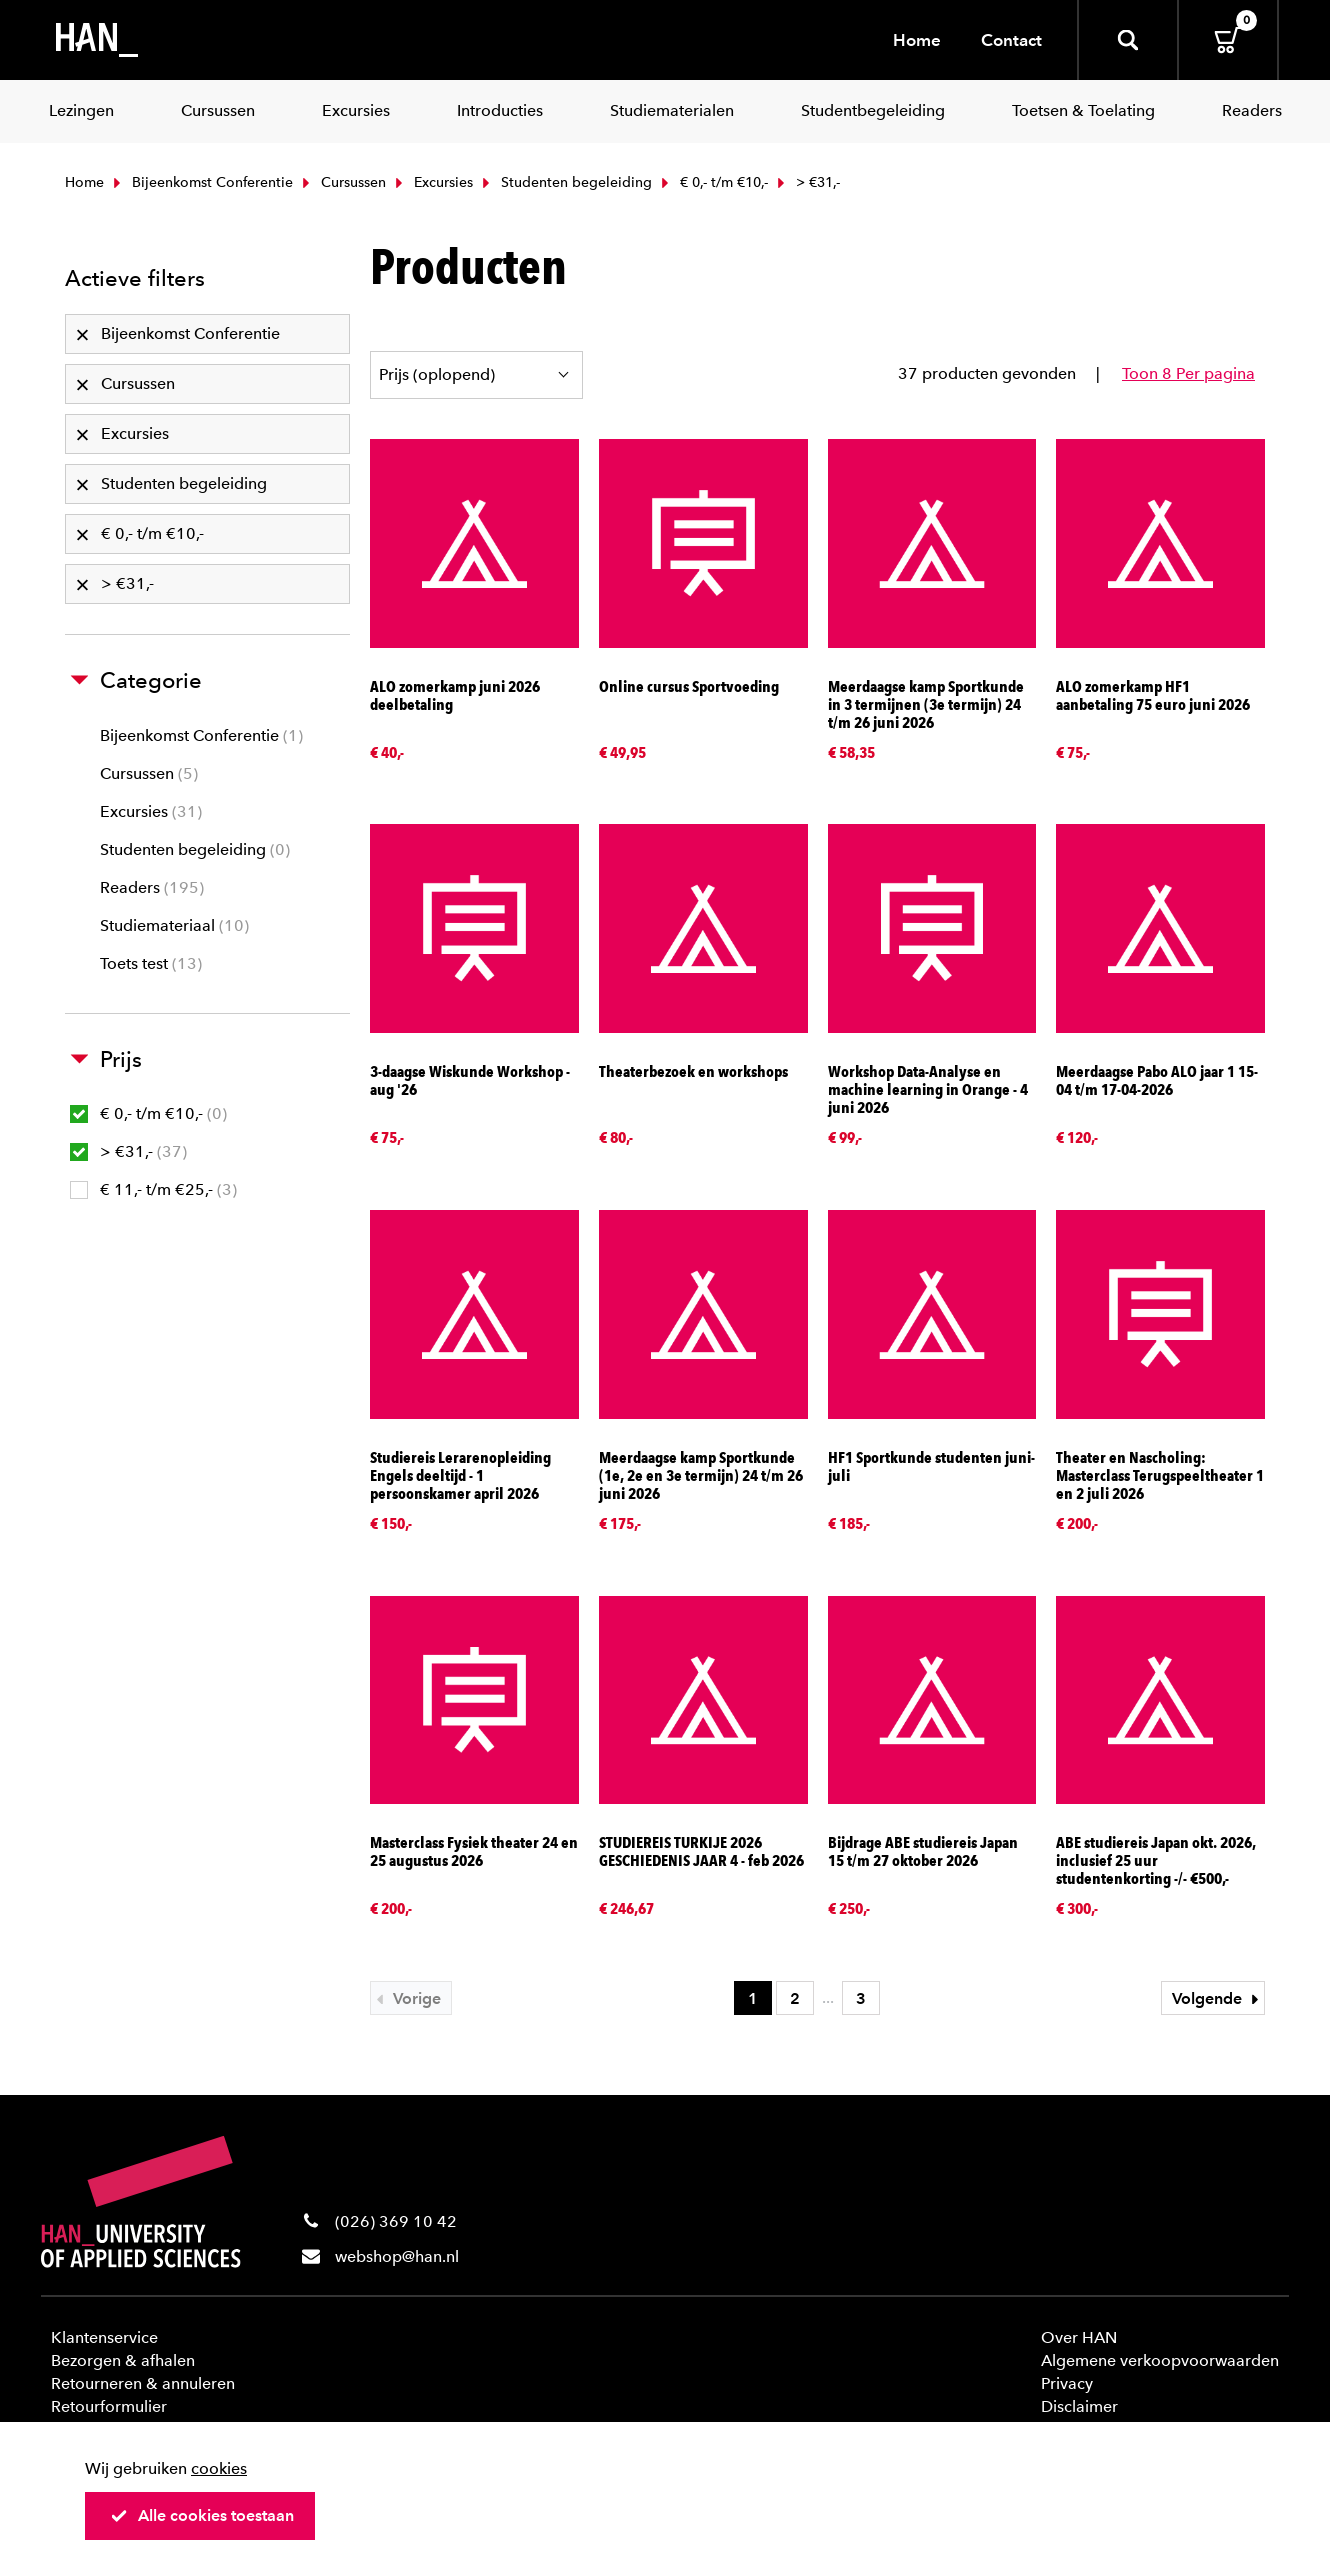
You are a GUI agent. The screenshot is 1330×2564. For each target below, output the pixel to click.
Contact (1011, 40)
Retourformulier (109, 2406)
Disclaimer (1079, 2406)
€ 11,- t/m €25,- (153, 1189)
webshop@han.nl (397, 2256)
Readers (152, 887)
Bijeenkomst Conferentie (201, 182)
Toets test (151, 963)
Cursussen (342, 182)
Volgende (1218, 1998)
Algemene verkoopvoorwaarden (1160, 2360)
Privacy (1067, 2383)
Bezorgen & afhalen (123, 2360)
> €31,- (128, 1151)
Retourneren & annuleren (143, 2383)
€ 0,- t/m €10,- (712, 182)
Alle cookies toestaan (202, 2515)
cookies (219, 2468)
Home (917, 40)
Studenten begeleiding (565, 182)
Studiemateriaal (174, 925)
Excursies (432, 182)
